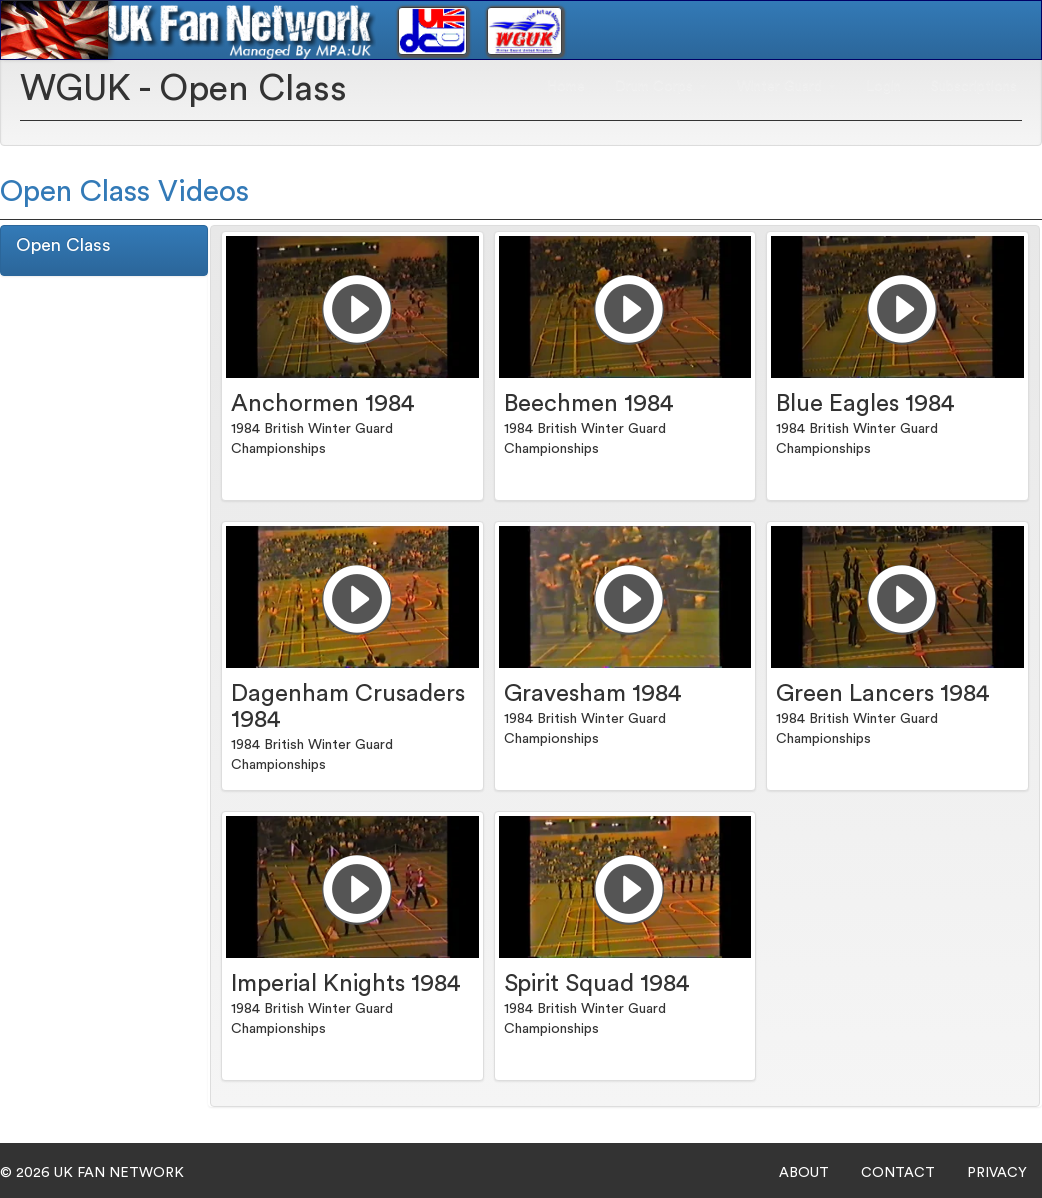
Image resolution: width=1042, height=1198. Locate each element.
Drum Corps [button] (661, 86)
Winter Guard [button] (786, 86)
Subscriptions (974, 86)
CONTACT (898, 1173)
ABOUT (804, 1173)
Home (566, 86)
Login (883, 86)
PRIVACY (997, 1173)
